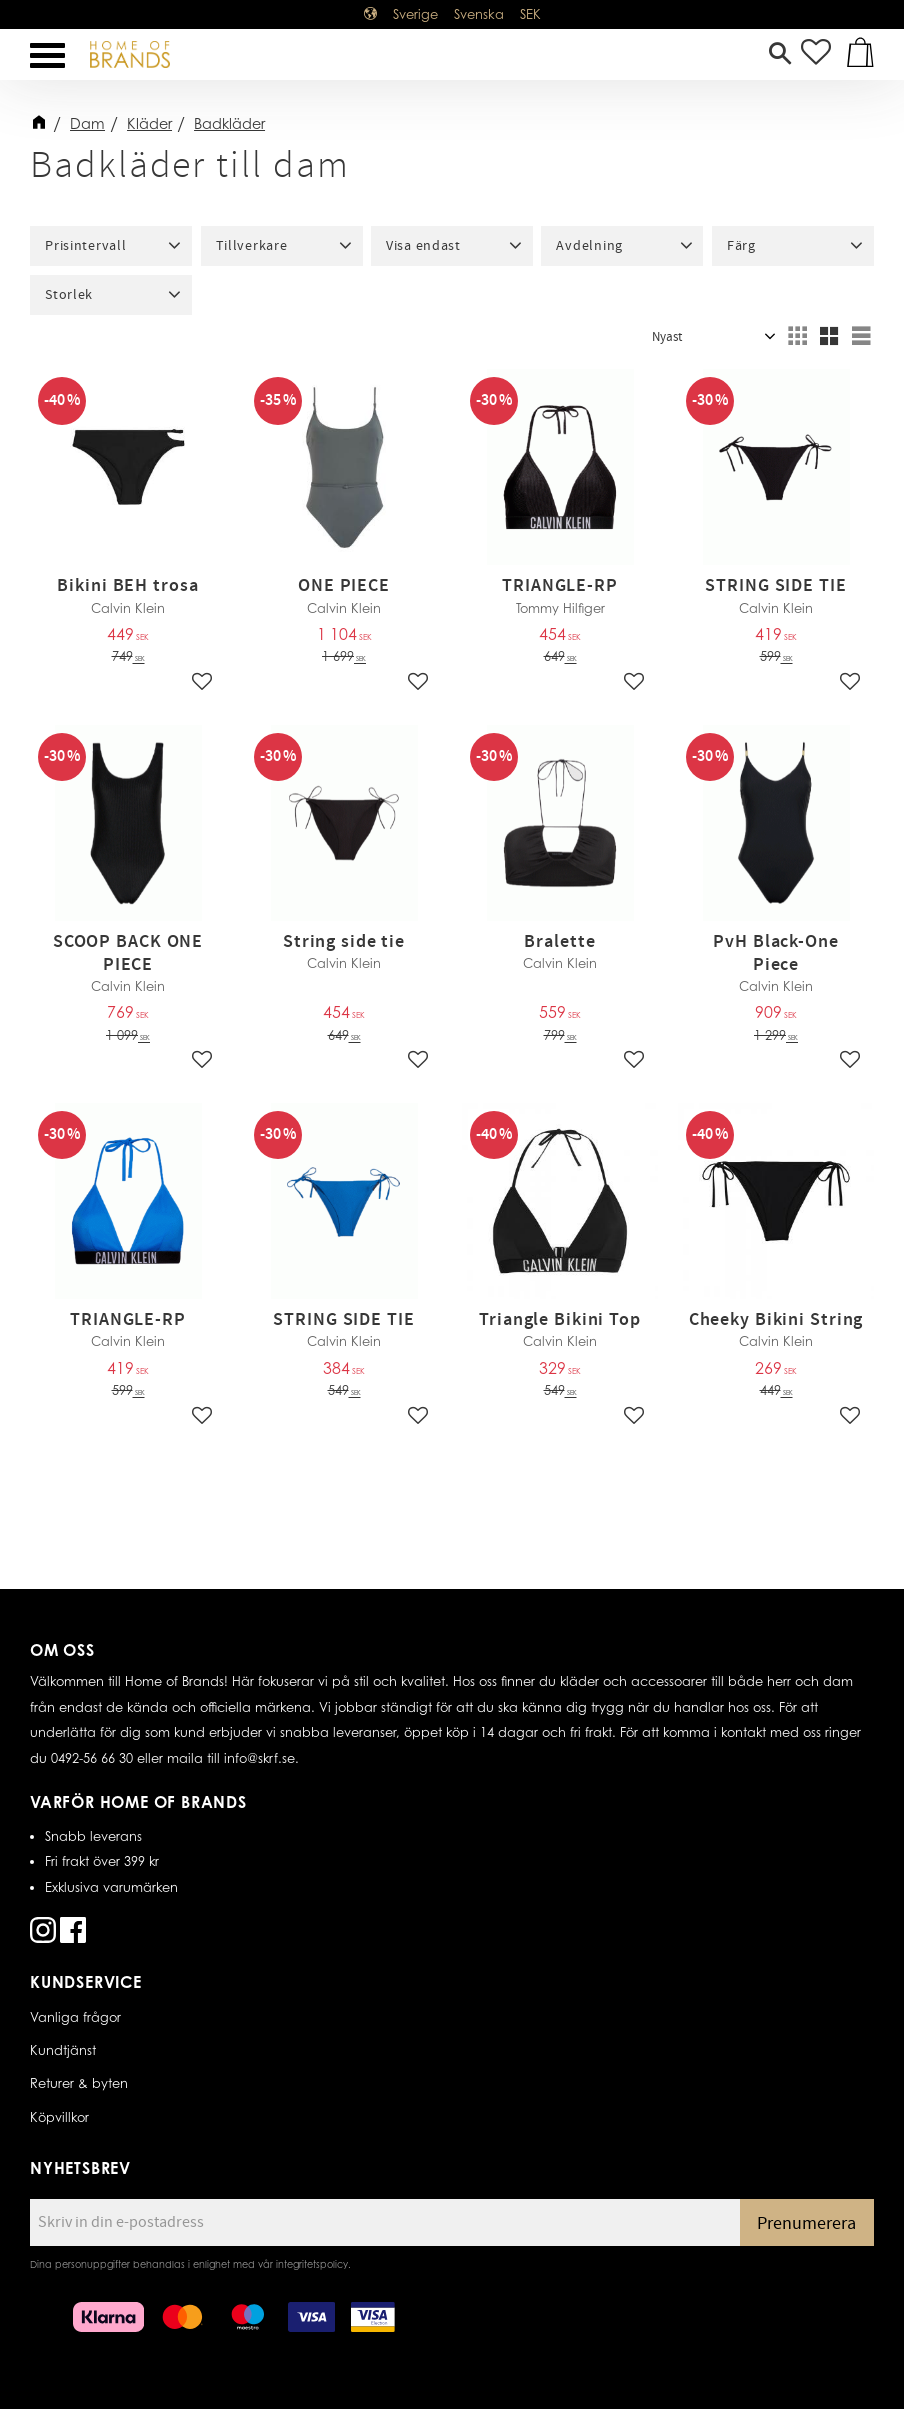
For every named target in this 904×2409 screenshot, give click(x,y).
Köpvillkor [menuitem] (59, 2117)
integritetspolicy (312, 2264)
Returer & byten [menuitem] (79, 2083)
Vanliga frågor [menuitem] (75, 2017)
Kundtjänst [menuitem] (63, 2050)
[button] (47, 55)
